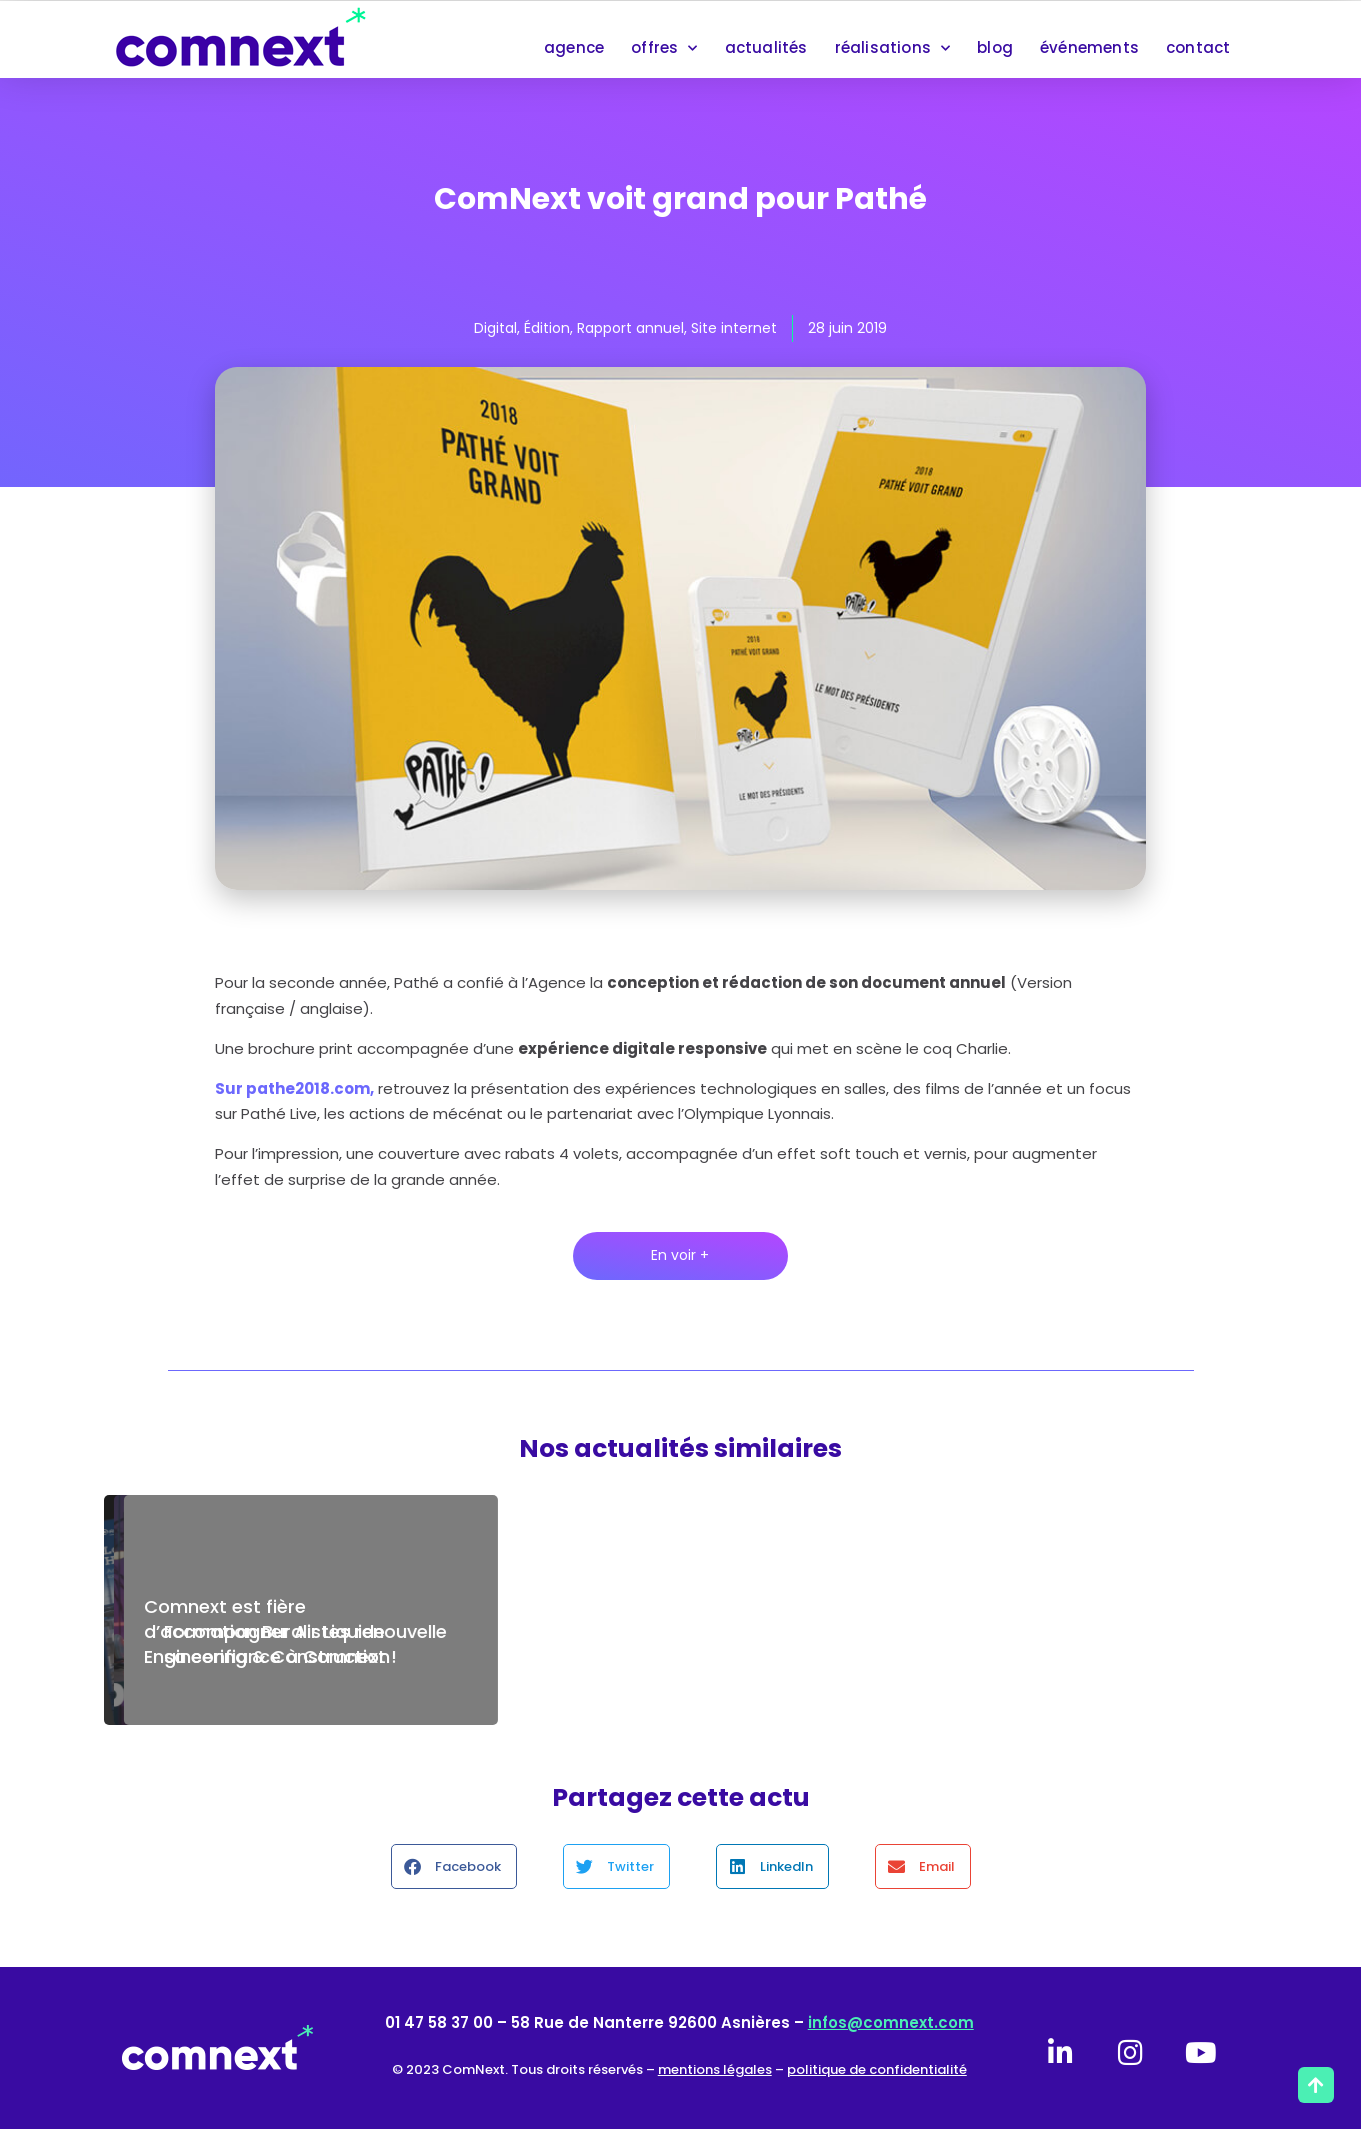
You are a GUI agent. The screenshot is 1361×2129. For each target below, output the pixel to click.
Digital (495, 328)
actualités (766, 47)
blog (995, 47)
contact (1198, 47)
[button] (454, 1866)
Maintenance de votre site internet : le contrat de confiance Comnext (682, 1631)
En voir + (680, 1255)
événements (1089, 47)
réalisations (893, 48)
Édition (547, 328)
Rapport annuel (630, 328)
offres (664, 48)
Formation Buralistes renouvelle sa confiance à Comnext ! (1065, 1644)
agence (574, 47)
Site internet (734, 328)
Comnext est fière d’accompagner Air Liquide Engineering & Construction (267, 1631)
